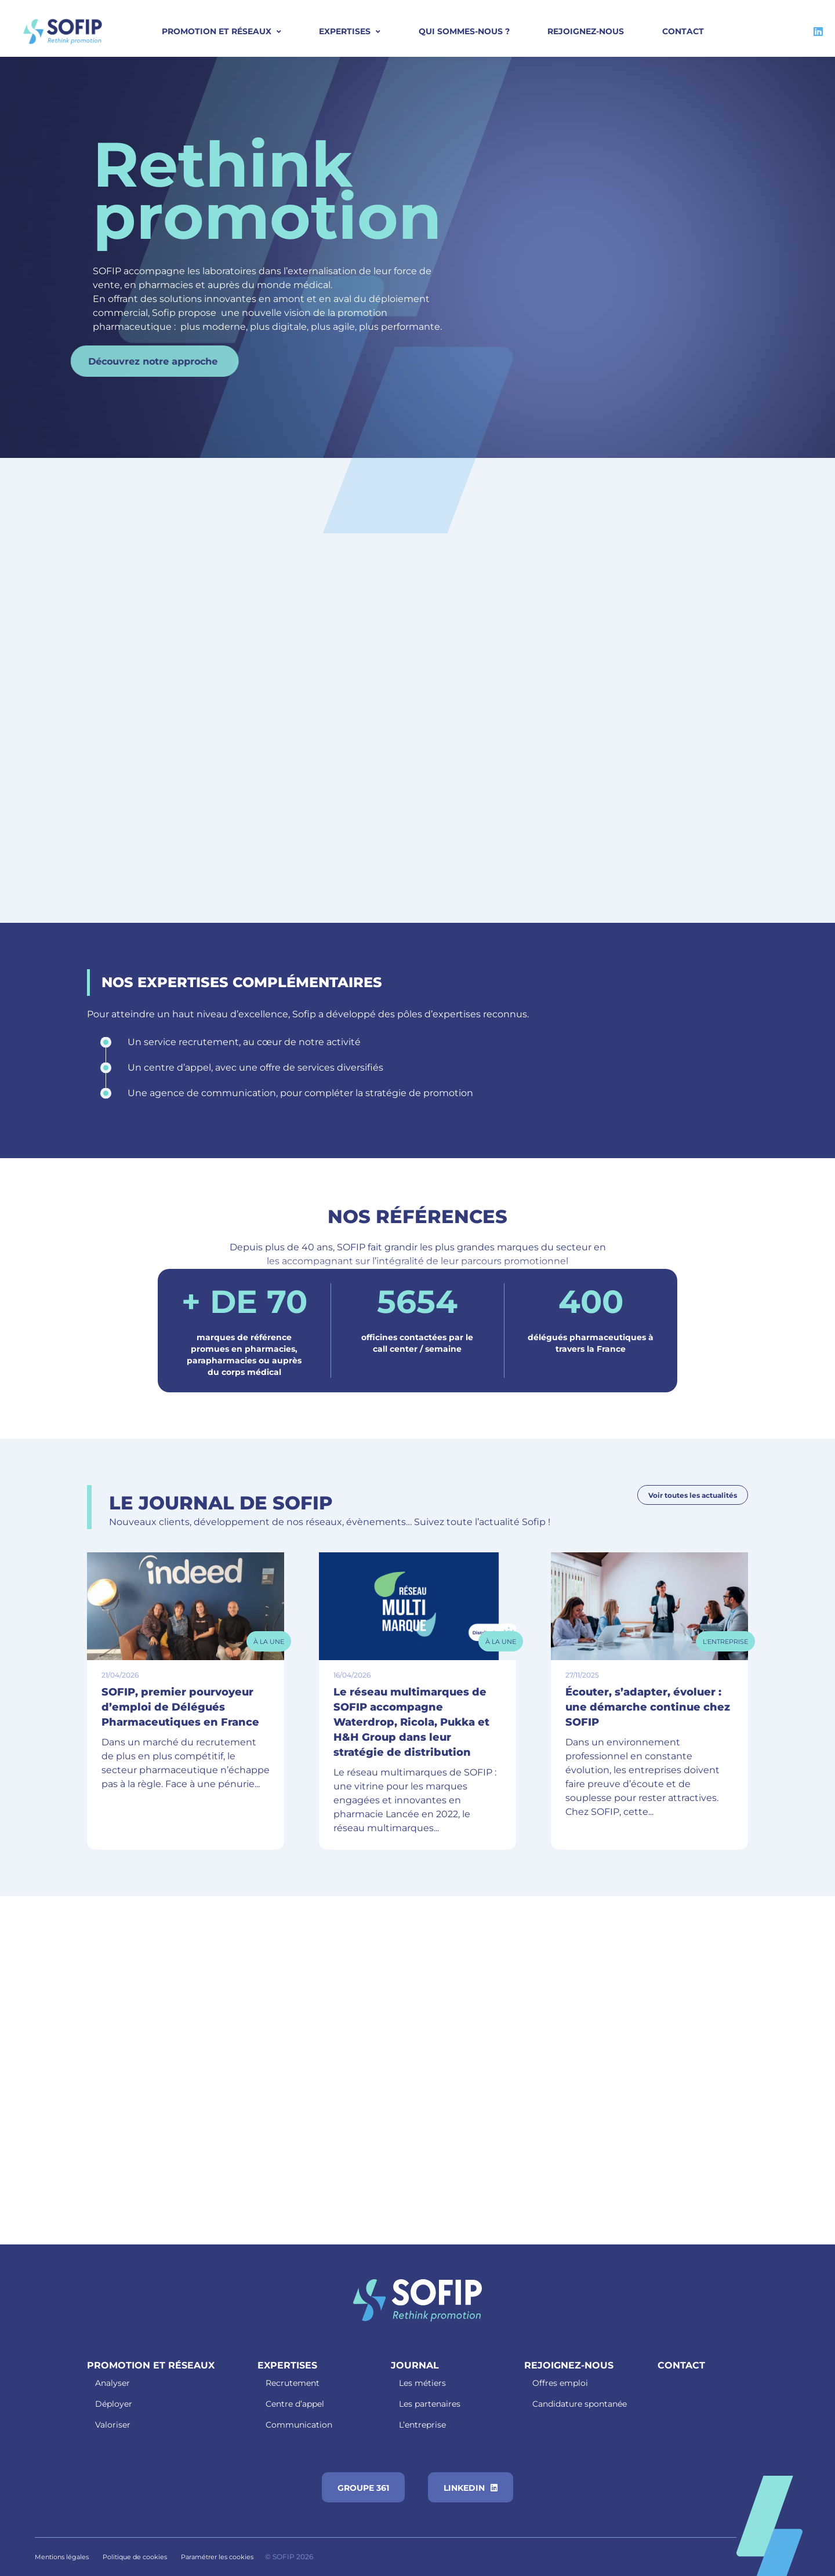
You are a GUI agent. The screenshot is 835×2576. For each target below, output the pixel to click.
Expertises (345, 31)
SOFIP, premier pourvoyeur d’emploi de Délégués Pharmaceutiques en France (180, 1707)
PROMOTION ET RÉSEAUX (216, 31)
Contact (683, 31)
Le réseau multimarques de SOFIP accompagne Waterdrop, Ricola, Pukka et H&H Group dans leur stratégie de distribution (411, 1722)
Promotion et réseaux (151, 2365)
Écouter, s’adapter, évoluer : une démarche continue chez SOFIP (647, 1707)
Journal (415, 2365)
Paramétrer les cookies (217, 2557)
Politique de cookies (135, 2557)
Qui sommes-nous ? (464, 31)
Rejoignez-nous (585, 31)
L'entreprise (725, 1642)
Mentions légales (62, 2557)
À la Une (268, 1642)
